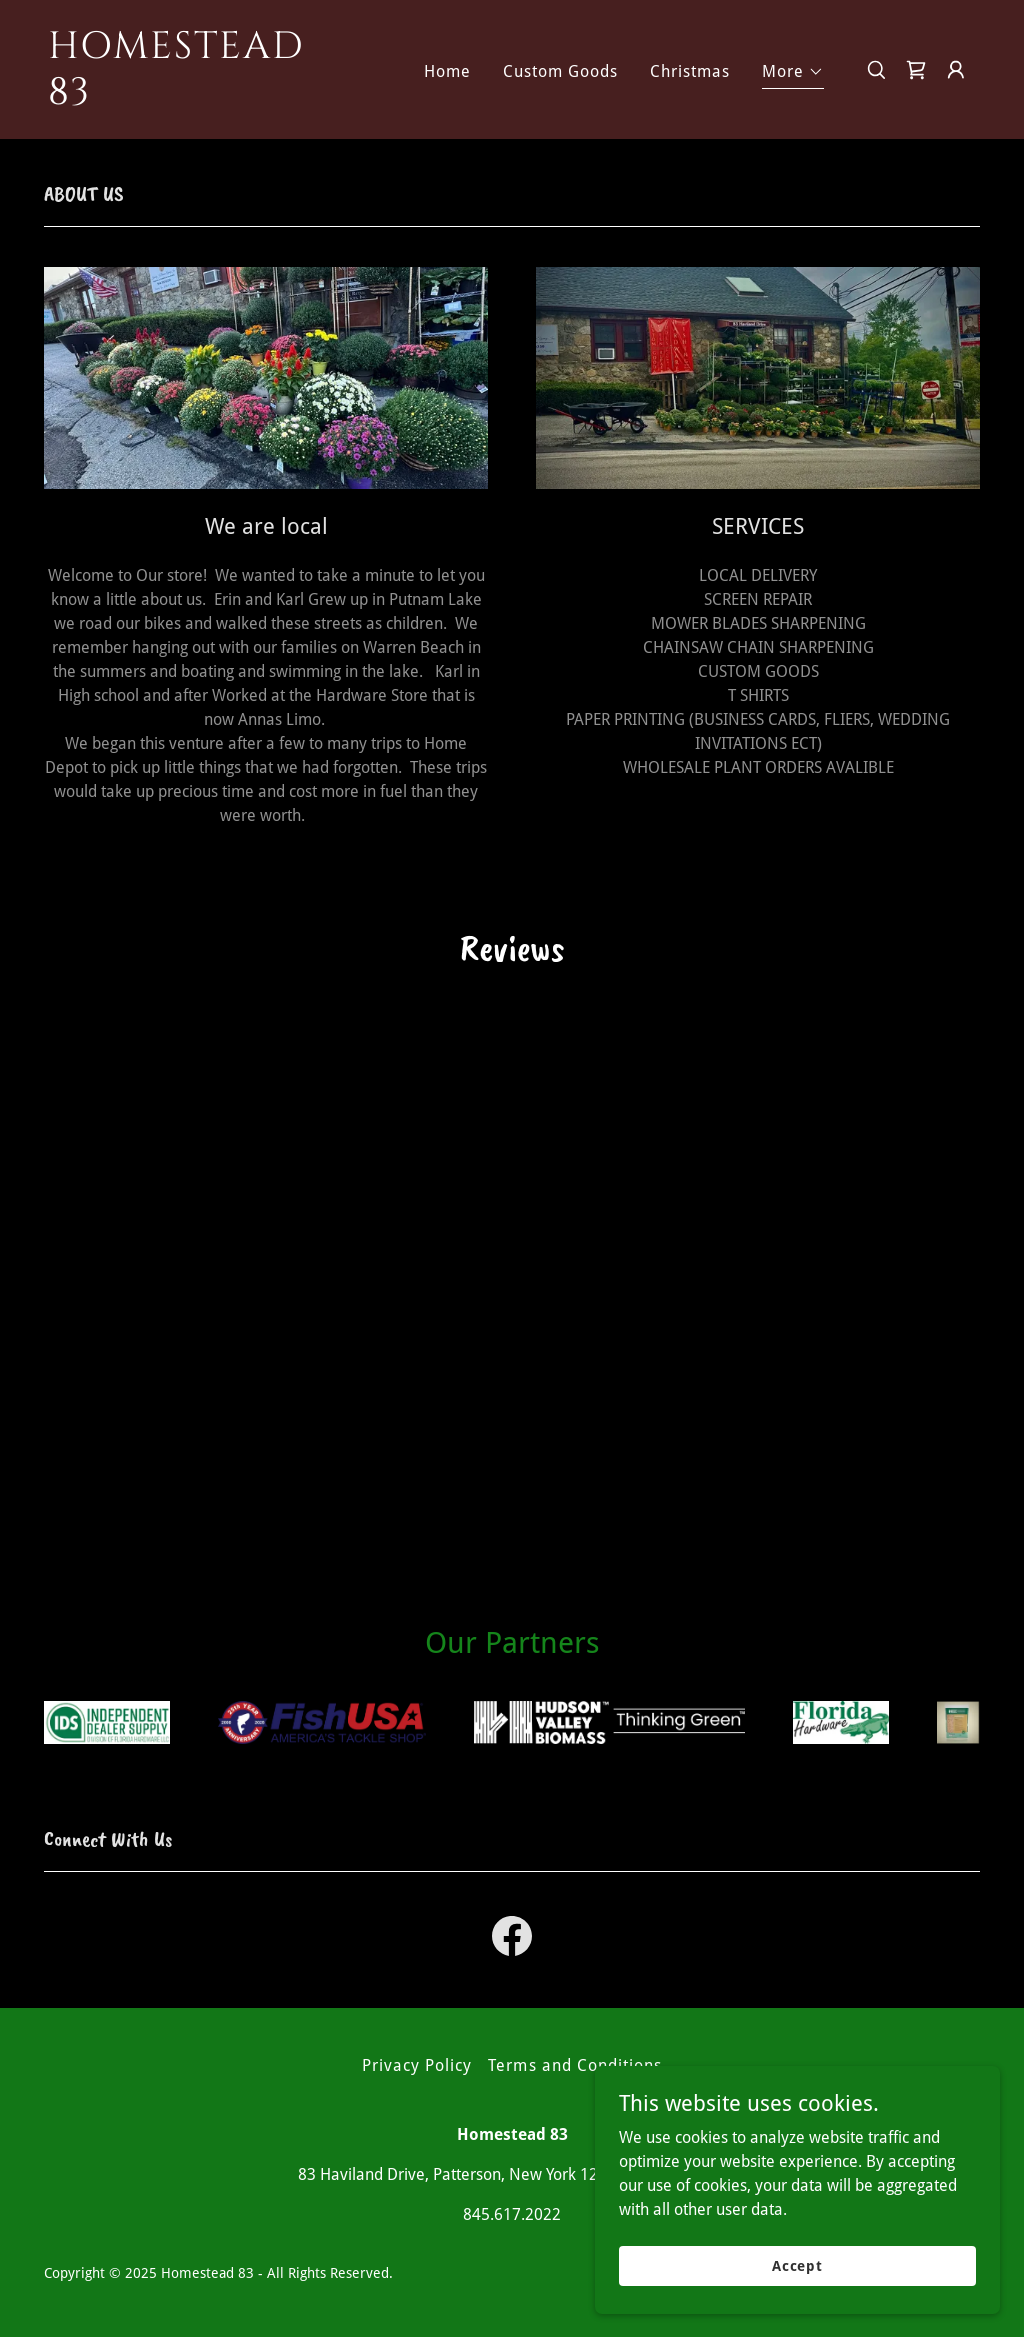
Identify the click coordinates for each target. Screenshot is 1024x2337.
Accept (799, 2265)
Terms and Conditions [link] (574, 2065)
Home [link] (447, 71)
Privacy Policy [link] (417, 2065)
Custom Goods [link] (560, 71)
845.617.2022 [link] (512, 2214)
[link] (178, 98)
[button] (793, 74)
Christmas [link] (690, 71)
